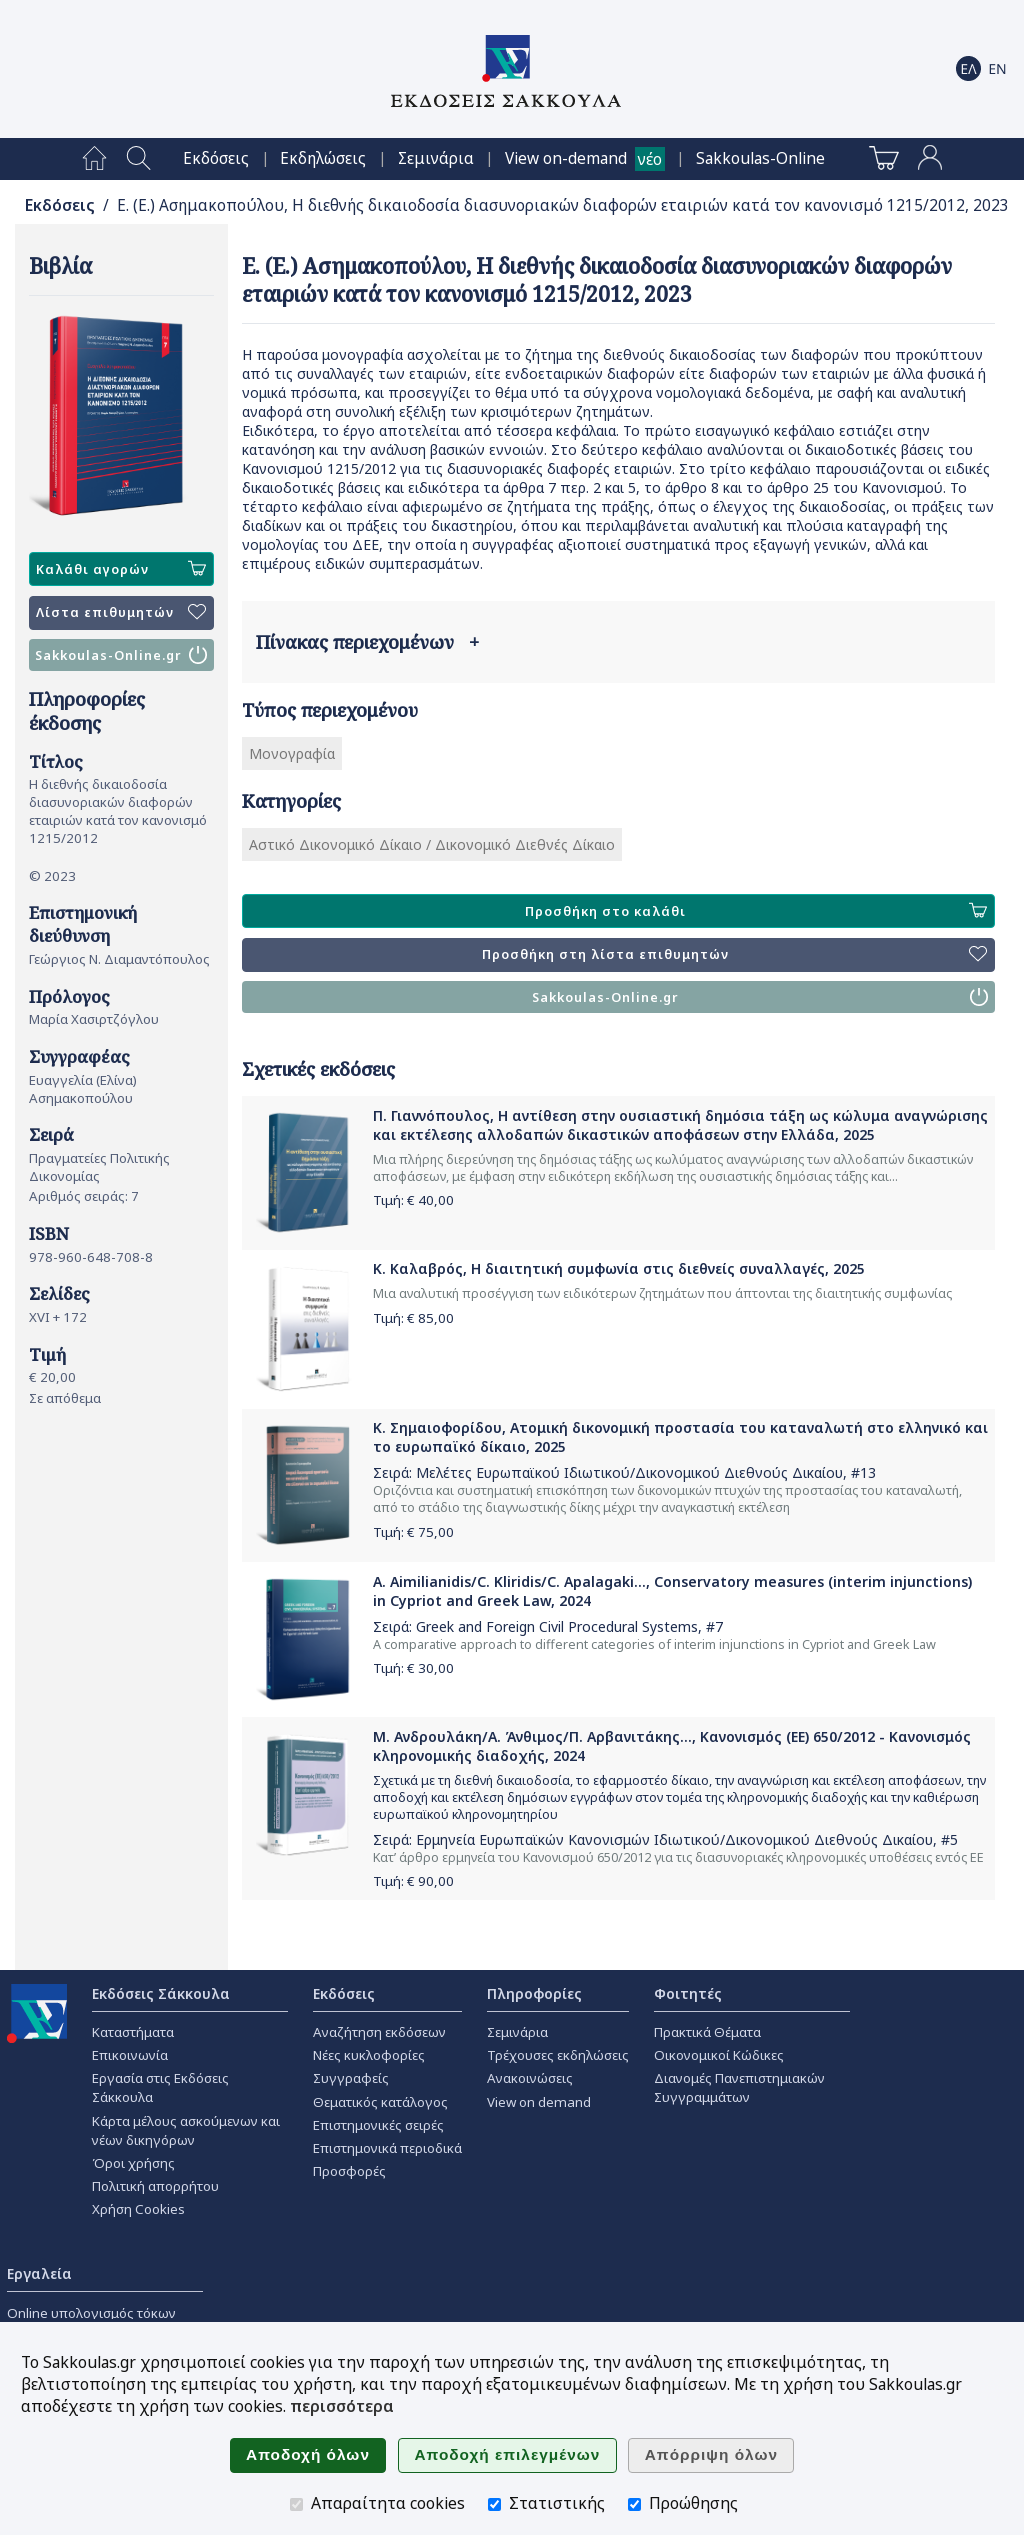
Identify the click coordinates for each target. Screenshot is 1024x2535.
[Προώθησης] (634, 2504)
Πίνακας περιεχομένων (367, 642)
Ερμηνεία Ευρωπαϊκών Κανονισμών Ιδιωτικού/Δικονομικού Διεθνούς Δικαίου (674, 1839)
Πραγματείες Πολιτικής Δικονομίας (99, 1167)
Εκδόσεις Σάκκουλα (161, 1993)
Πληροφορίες (534, 1993)
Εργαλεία (39, 2273)
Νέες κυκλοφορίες (369, 2055)
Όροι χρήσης (133, 2163)
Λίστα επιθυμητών (121, 613)
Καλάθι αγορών (121, 569)
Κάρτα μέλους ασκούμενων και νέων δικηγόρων (186, 2130)
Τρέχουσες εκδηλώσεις (558, 2055)
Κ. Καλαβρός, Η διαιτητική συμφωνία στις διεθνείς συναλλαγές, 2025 (619, 1268)
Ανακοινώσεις (530, 2078)
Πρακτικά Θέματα (707, 2032)
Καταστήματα (133, 2032)
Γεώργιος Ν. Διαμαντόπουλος (119, 959)
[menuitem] (94, 159)
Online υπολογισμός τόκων (91, 2313)
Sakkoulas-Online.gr (121, 655)
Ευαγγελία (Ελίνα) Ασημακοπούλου (83, 1089)
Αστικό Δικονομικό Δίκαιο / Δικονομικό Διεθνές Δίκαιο (432, 844)
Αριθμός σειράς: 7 (84, 1196)
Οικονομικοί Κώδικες (719, 2055)
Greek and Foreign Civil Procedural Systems (557, 1626)
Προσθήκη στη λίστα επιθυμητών (734, 955)
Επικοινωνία (130, 2055)
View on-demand (566, 158)
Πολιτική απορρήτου (155, 2186)
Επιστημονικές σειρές (378, 2125)
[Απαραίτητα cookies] (296, 2504)
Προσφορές (349, 2171)
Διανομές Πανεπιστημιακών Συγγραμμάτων (739, 2087)
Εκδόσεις (216, 158)
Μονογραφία (292, 753)
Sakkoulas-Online (760, 158)
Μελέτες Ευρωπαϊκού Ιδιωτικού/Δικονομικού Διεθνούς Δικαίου (629, 1472)
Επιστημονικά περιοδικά (387, 2148)
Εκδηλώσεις (323, 158)
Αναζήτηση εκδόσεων (379, 2032)
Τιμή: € (413, 1200)
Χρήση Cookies (138, 2209)
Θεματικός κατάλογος (380, 2102)
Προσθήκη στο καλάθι (756, 911)
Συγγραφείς (351, 2078)
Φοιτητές (688, 1993)
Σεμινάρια (436, 158)
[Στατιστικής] (494, 2504)
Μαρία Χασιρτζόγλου (94, 1019)
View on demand (539, 2102)
